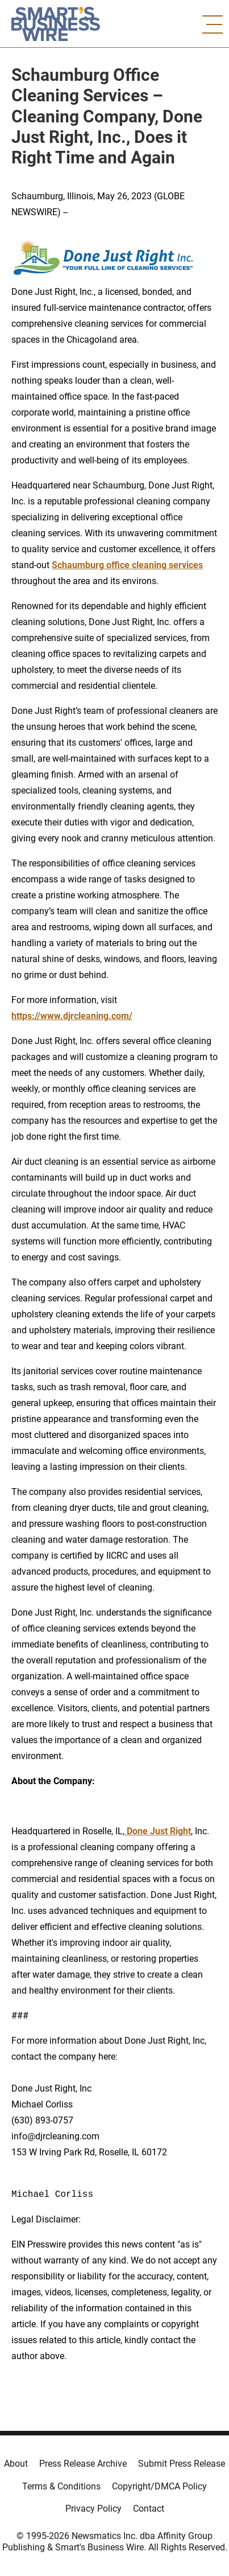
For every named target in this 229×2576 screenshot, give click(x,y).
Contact (148, 2508)
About (16, 2463)
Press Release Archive (83, 2463)
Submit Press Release (181, 2463)
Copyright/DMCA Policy (159, 2486)
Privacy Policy (93, 2508)
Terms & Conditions (61, 2486)
